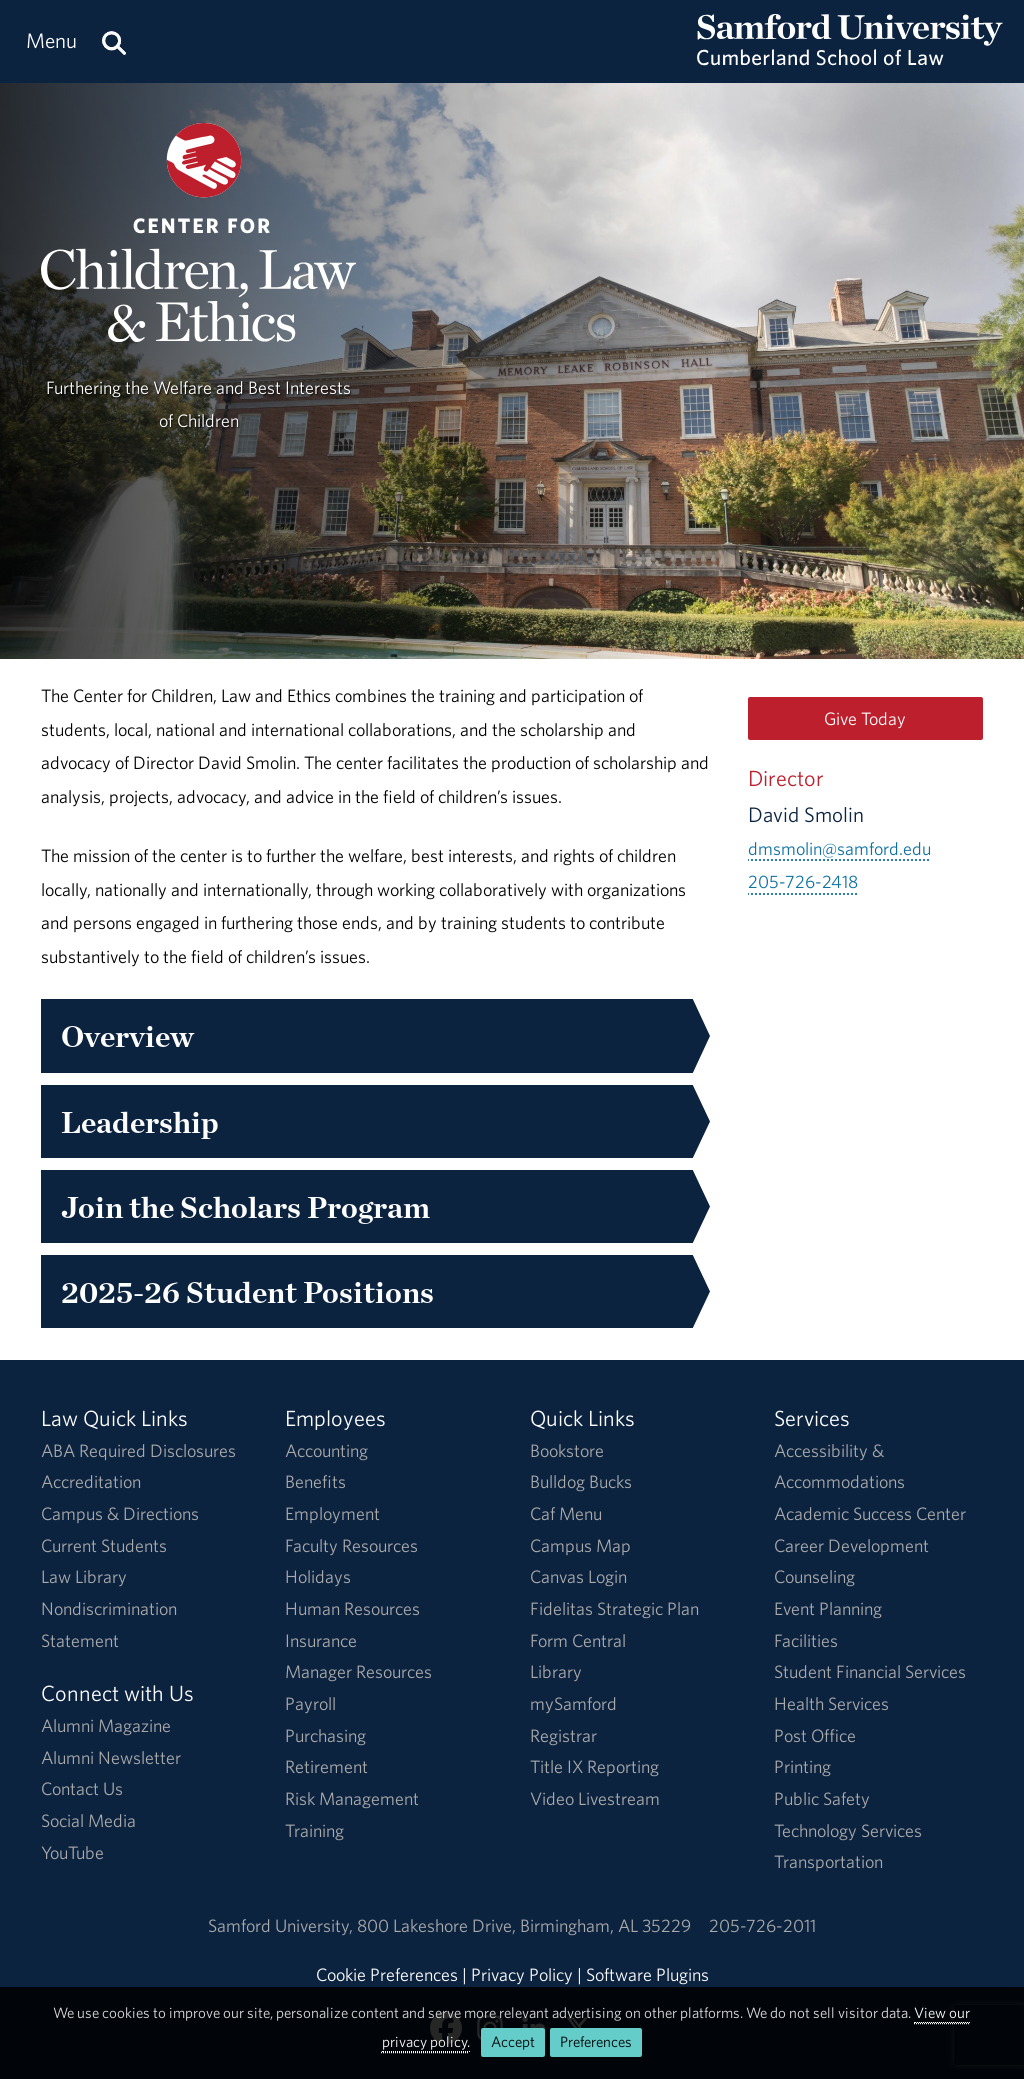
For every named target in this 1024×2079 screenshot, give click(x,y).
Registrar (563, 1735)
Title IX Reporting (594, 1766)
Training (314, 1830)
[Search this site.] (114, 41)
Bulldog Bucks (581, 1481)
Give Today (865, 718)
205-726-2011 (762, 1925)
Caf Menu (566, 1513)
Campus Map (580, 1545)
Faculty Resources (351, 1545)
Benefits (315, 1481)
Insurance (321, 1640)
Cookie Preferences (387, 1974)
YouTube (72, 1852)
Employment (332, 1513)
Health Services (831, 1703)
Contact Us (82, 1788)
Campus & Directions (120, 1513)
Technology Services (848, 1830)
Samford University (282, 1925)
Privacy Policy (522, 1974)
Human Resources (352, 1608)
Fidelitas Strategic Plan (614, 1608)
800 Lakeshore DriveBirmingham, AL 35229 (524, 1925)
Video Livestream (595, 1798)
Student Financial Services (870, 1671)
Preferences (596, 2041)
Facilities (806, 1640)
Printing (802, 1766)
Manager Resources (358, 1671)
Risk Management (352, 1798)
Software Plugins (647, 1974)
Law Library (84, 1576)
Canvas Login (578, 1576)
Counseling (814, 1576)
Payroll (310, 1703)
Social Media (88, 1820)
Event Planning (828, 1608)
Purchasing (325, 1735)
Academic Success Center (870, 1513)
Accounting (326, 1450)
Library (556, 1671)
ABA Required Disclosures (138, 1450)
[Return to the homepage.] (850, 60)
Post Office (815, 1735)
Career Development (851, 1545)
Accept (513, 2041)
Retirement (326, 1766)
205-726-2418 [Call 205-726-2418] (803, 881)
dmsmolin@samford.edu (839, 848)
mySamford (573, 1703)
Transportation (828, 1861)
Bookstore (567, 1450)
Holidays (318, 1576)
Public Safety (822, 1798)
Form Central (578, 1640)
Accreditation (91, 1481)
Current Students (104, 1545)
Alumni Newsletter (111, 1757)
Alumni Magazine (106, 1725)
